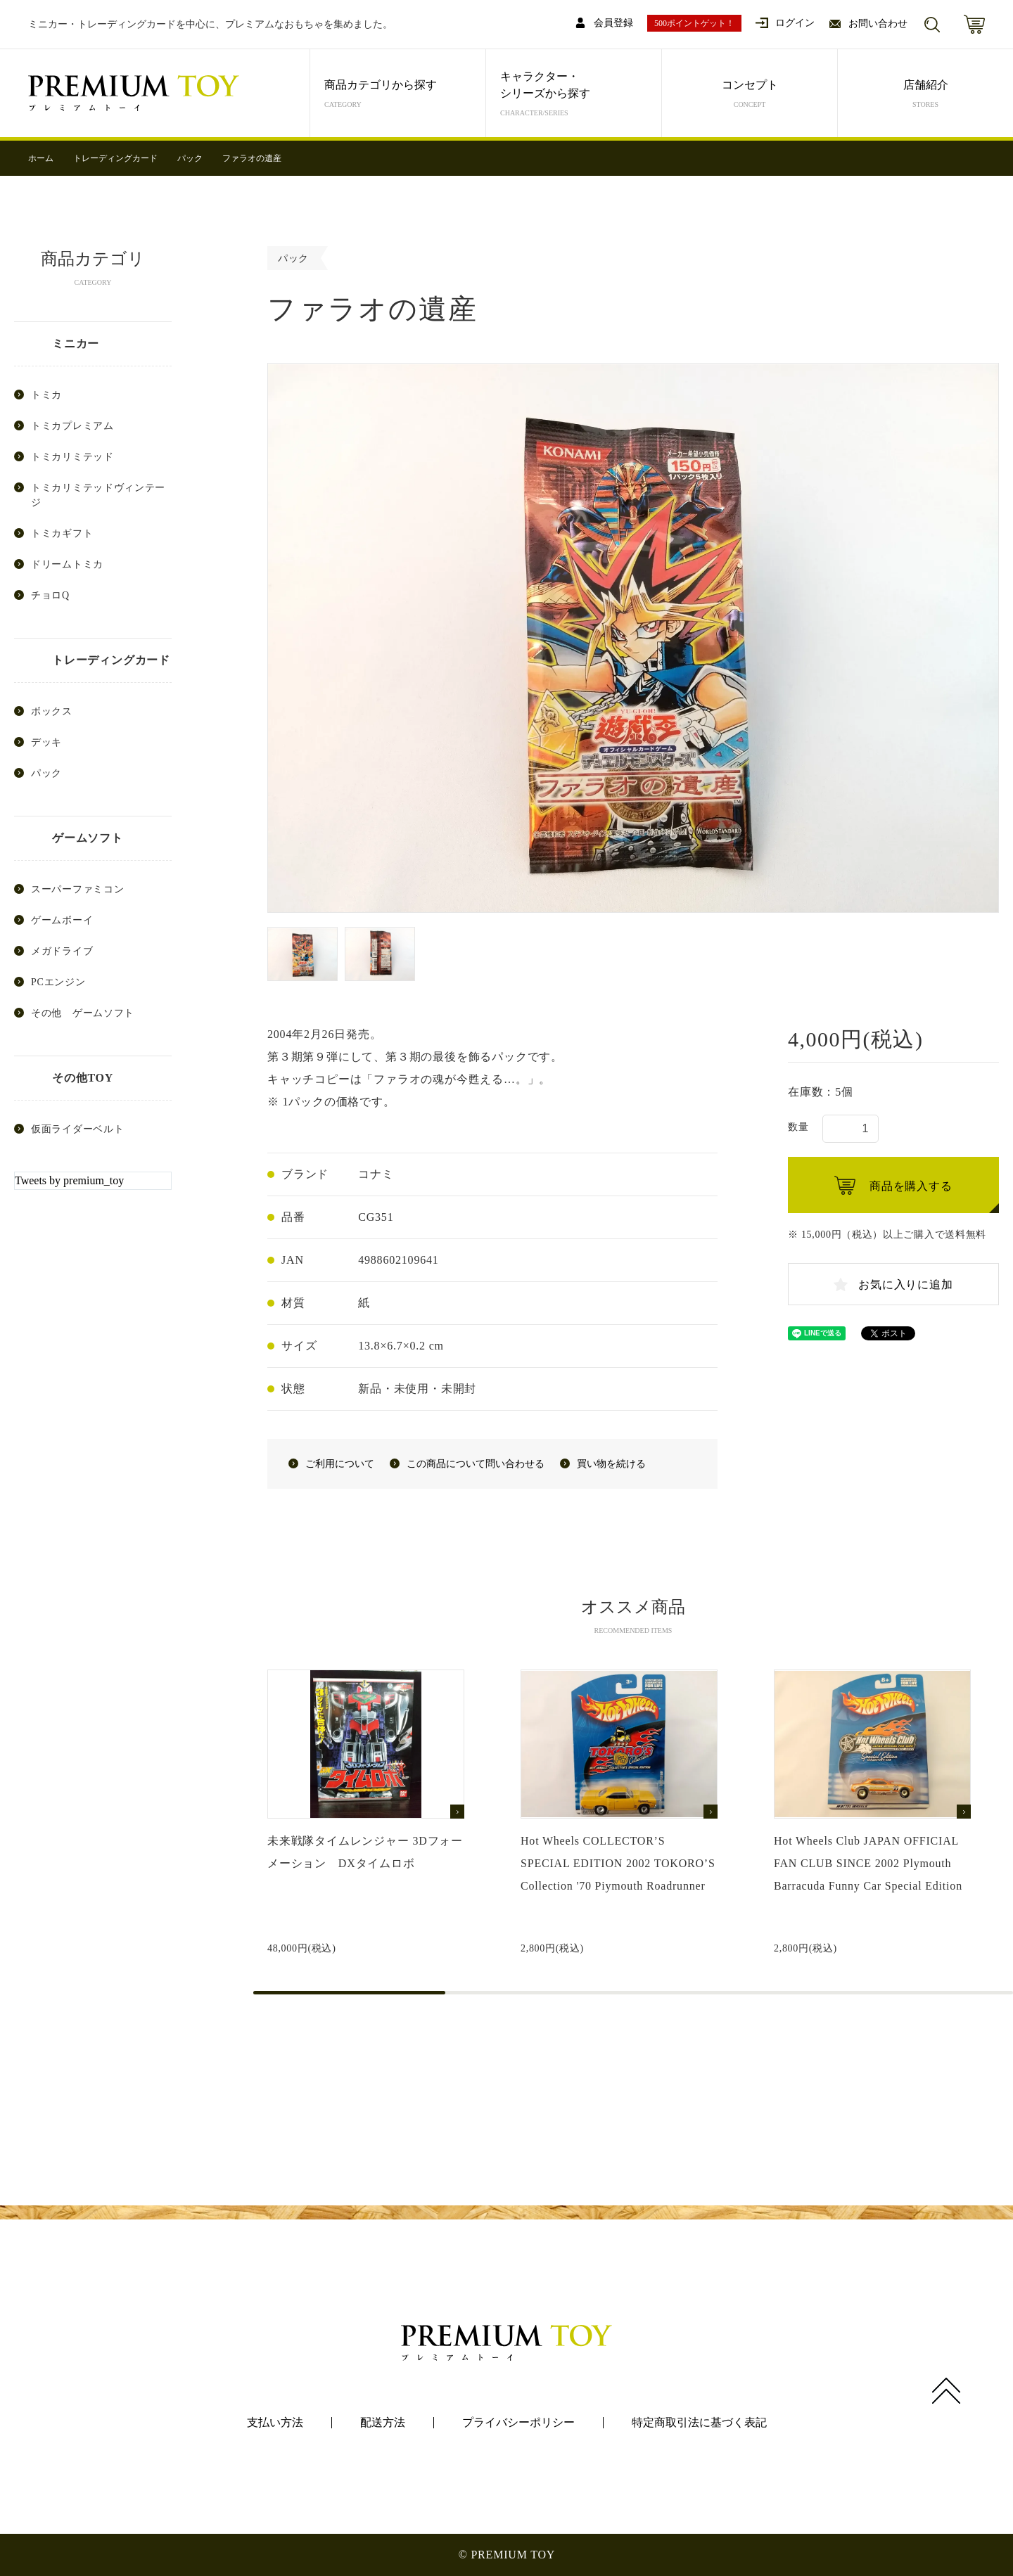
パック (190, 158)
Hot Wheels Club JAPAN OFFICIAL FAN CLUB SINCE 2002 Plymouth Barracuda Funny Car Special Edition (868, 1863)
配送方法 (382, 2422)
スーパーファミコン (77, 889)
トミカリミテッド (72, 456)
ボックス (51, 711)
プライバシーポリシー (518, 2422)
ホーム (40, 158)
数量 (798, 1127)
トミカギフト (62, 533)
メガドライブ (62, 951)
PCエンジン (58, 982)
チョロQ (50, 595)
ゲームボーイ (62, 920)
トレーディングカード (115, 158)
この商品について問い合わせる (475, 1464)
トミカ (46, 395)
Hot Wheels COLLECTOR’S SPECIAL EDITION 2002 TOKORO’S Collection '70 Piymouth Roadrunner (618, 1863)
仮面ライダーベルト (77, 1129)
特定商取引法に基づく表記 (699, 2422)
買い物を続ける (611, 1464)
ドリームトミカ (67, 564)
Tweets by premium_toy (69, 1180)
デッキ (46, 742)
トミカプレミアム (72, 426)
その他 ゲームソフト (82, 1013)
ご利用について (339, 1464)
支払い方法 (275, 2422)
